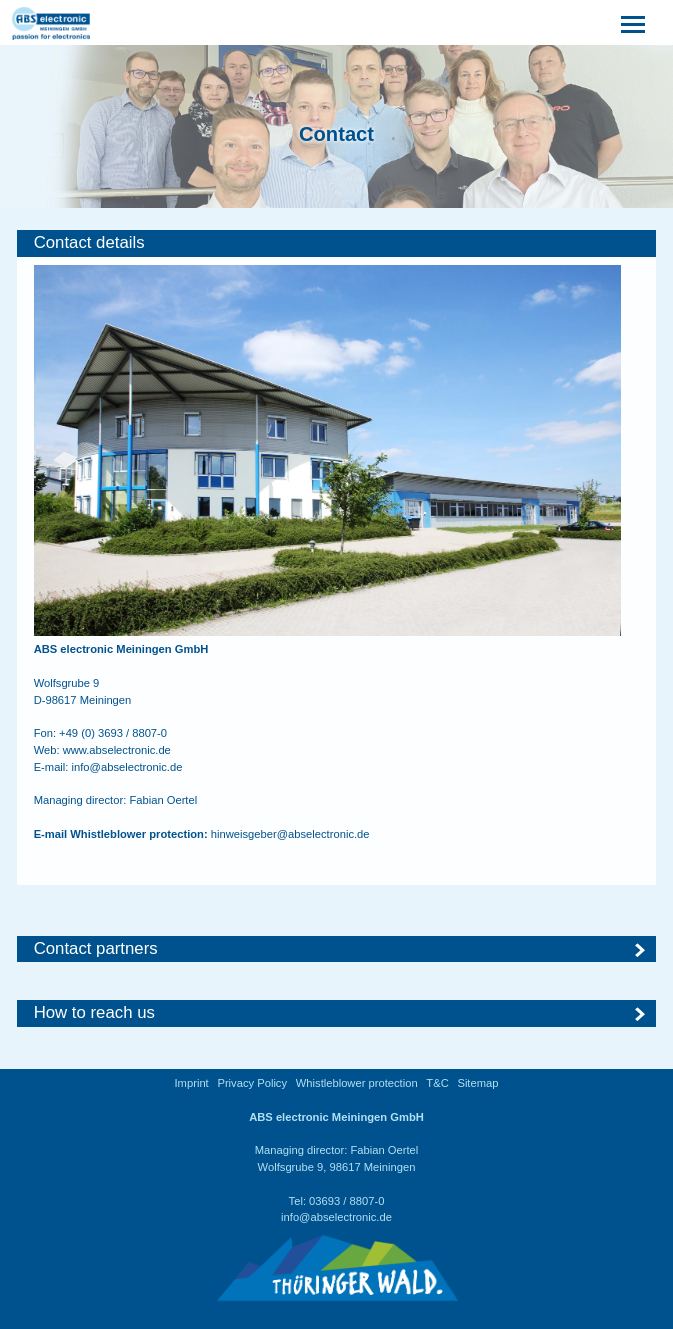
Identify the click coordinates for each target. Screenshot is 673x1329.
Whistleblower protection (357, 1083)
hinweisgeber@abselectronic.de (290, 834)
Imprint (192, 1083)
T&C (437, 1083)
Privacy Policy (252, 1083)
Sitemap (477, 1083)
